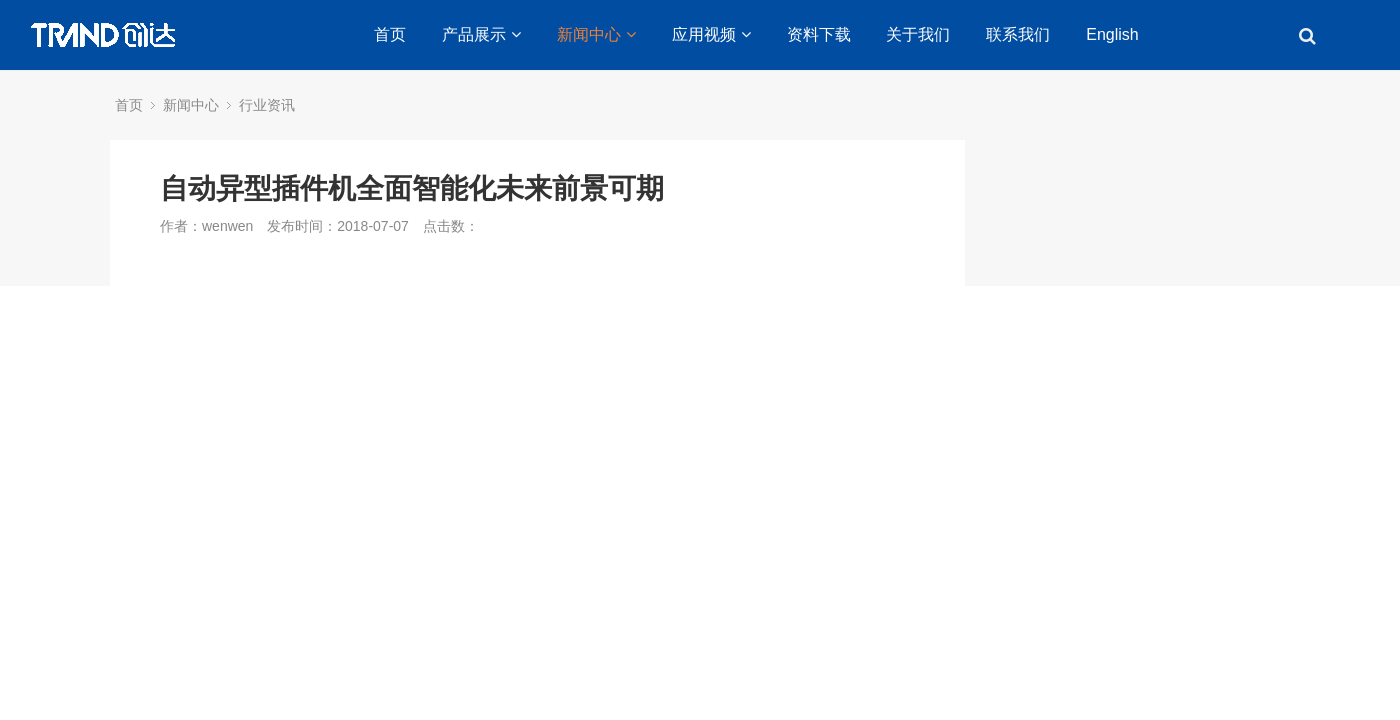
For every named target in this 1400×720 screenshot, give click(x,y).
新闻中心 (596, 34)
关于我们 (918, 34)
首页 (390, 34)
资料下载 (819, 34)
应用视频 (711, 34)
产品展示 (481, 34)
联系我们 (1018, 34)
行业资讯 (267, 105)
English (1112, 34)
